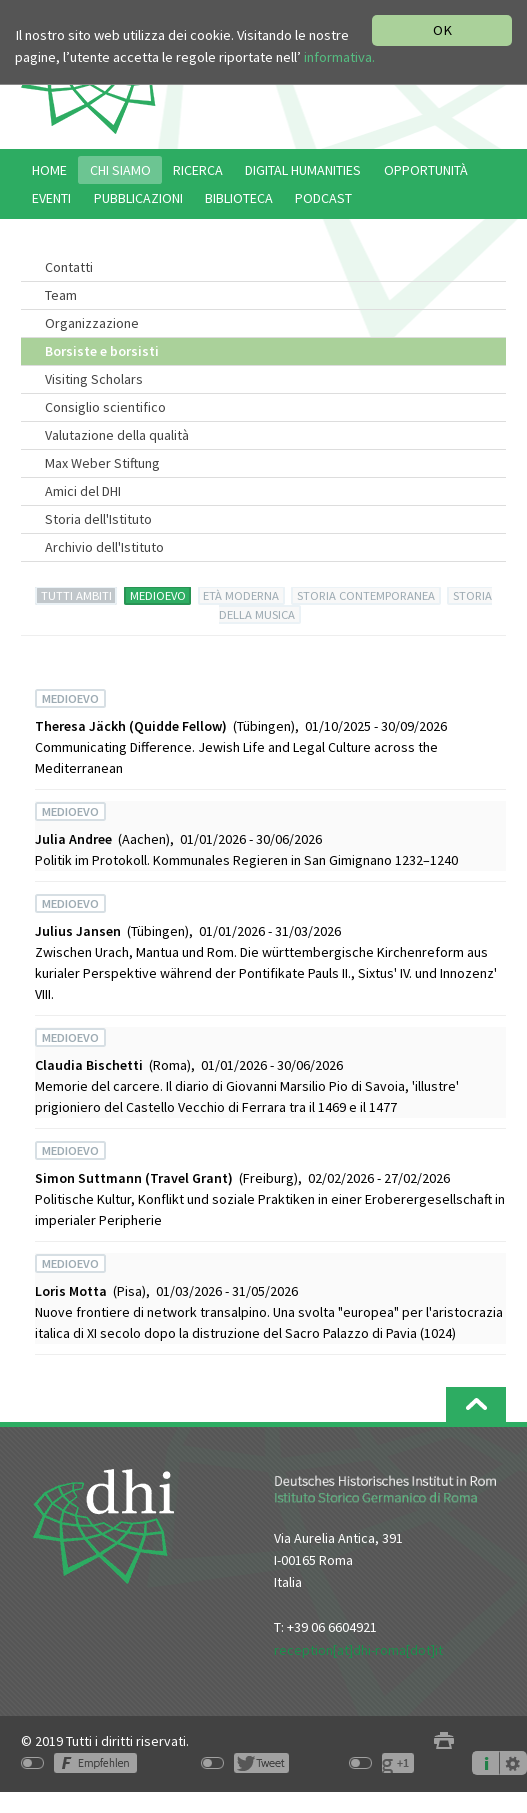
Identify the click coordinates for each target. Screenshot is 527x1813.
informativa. (339, 57)
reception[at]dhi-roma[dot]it (358, 1650)
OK (442, 30)
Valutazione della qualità (117, 435)
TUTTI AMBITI (76, 595)
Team (61, 295)
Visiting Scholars (94, 379)
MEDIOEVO (158, 595)
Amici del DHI (83, 491)
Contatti (69, 267)
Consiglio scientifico (105, 407)
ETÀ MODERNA (241, 595)
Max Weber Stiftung (102, 463)
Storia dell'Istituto (98, 519)
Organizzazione (92, 323)
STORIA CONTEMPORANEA (366, 595)
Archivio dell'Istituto (104, 547)
